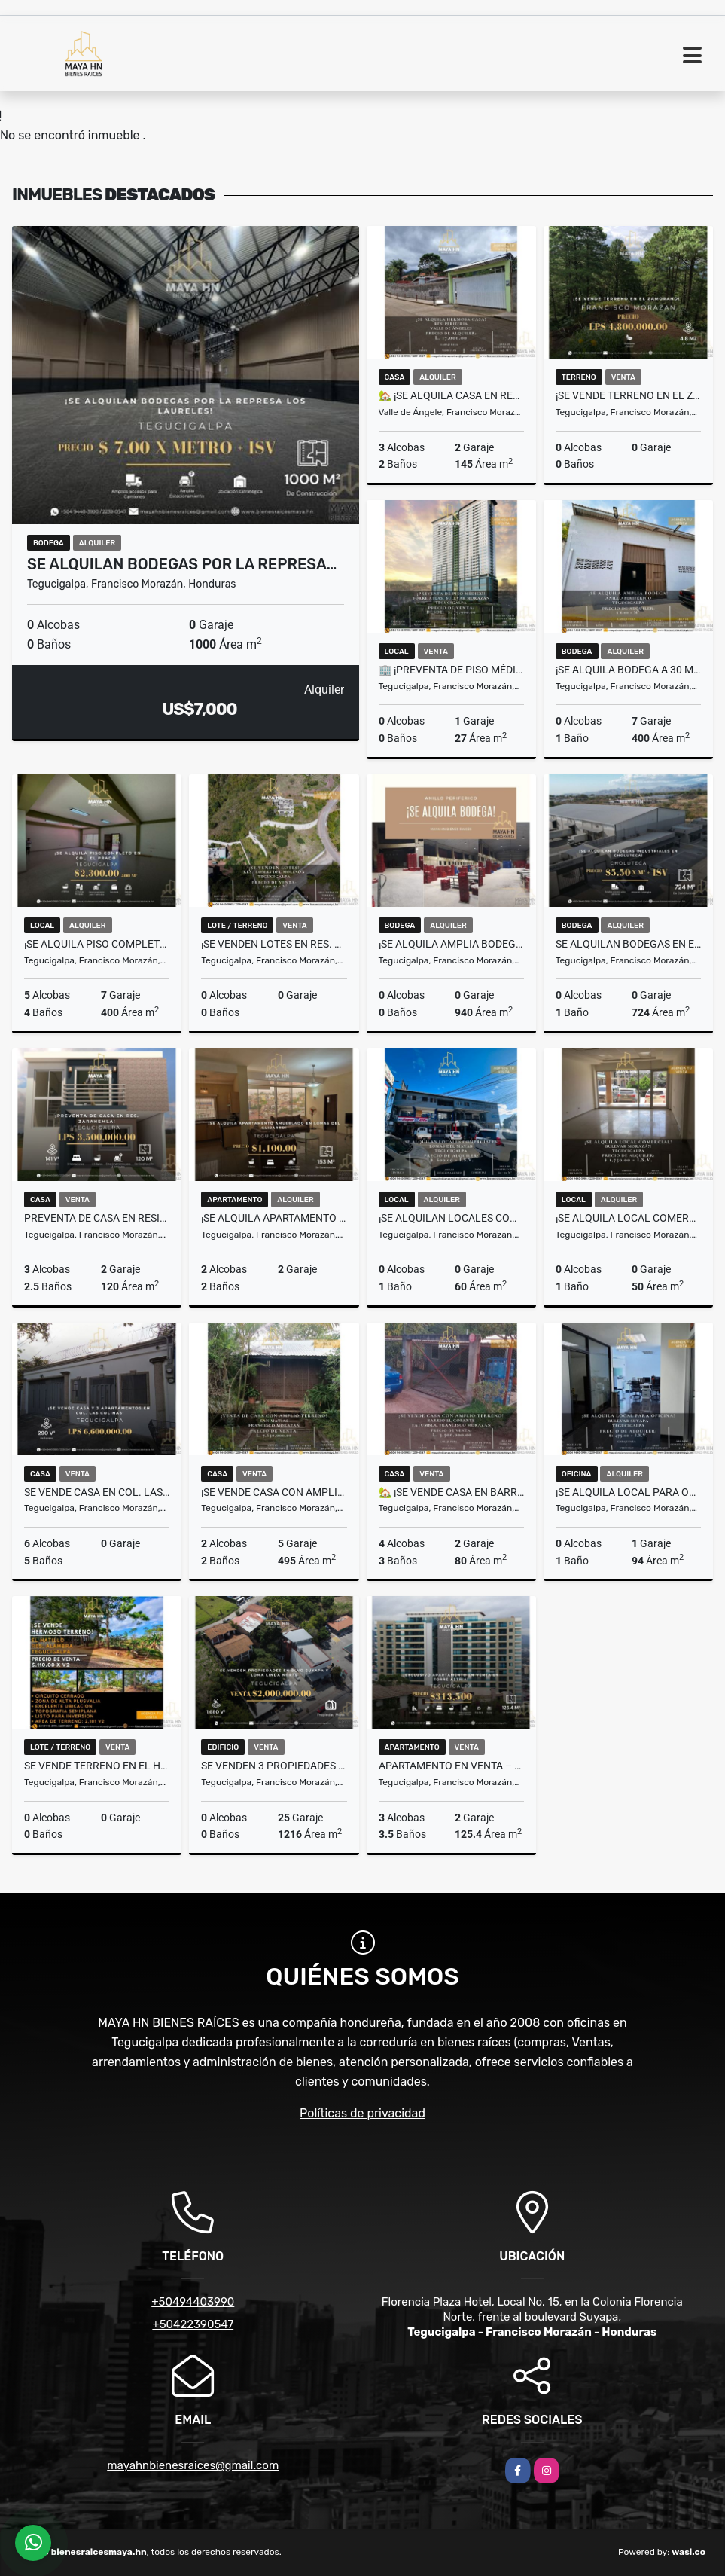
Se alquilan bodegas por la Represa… (182, 564)
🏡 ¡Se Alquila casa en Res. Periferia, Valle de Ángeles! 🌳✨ (451, 395)
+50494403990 (192, 2302)
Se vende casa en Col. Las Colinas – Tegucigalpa (96, 1492)
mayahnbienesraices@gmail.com (193, 2465)
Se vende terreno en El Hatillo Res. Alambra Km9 (96, 1766)
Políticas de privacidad (362, 2113)
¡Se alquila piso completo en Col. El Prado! (96, 944)
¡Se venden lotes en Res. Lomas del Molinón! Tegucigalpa (273, 944)
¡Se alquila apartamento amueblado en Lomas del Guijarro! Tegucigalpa (273, 1218)
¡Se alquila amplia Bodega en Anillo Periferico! (451, 944)
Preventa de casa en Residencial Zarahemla (96, 1218)
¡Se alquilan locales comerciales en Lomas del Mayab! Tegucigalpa (451, 1218)
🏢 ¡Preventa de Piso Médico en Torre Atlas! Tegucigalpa (451, 670)
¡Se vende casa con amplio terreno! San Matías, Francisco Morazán (273, 1492)
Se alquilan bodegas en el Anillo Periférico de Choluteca (628, 944)
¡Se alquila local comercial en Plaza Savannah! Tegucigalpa (628, 1218)
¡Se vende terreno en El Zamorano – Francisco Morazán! (628, 395)
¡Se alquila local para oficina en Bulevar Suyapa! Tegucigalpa (628, 1492)
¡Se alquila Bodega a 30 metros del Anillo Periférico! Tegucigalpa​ (628, 670)
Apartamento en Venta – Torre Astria (451, 1766)
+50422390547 (192, 2324)
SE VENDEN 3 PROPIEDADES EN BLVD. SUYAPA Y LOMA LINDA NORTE (273, 1766)
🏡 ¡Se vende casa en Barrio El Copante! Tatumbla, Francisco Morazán (451, 1492)
